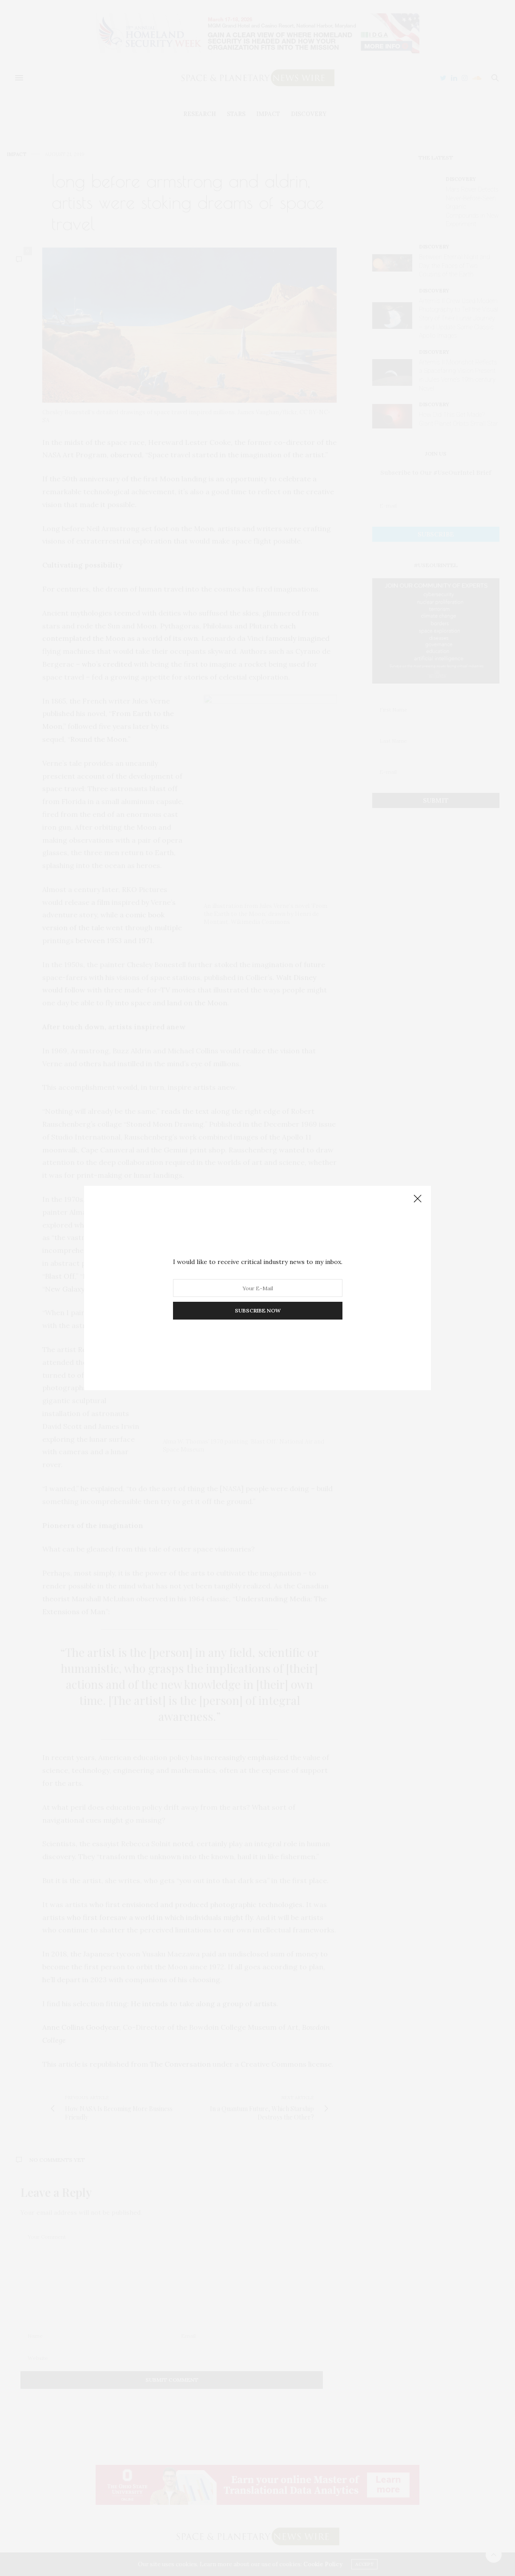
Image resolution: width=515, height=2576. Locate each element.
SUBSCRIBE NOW (258, 1310)
